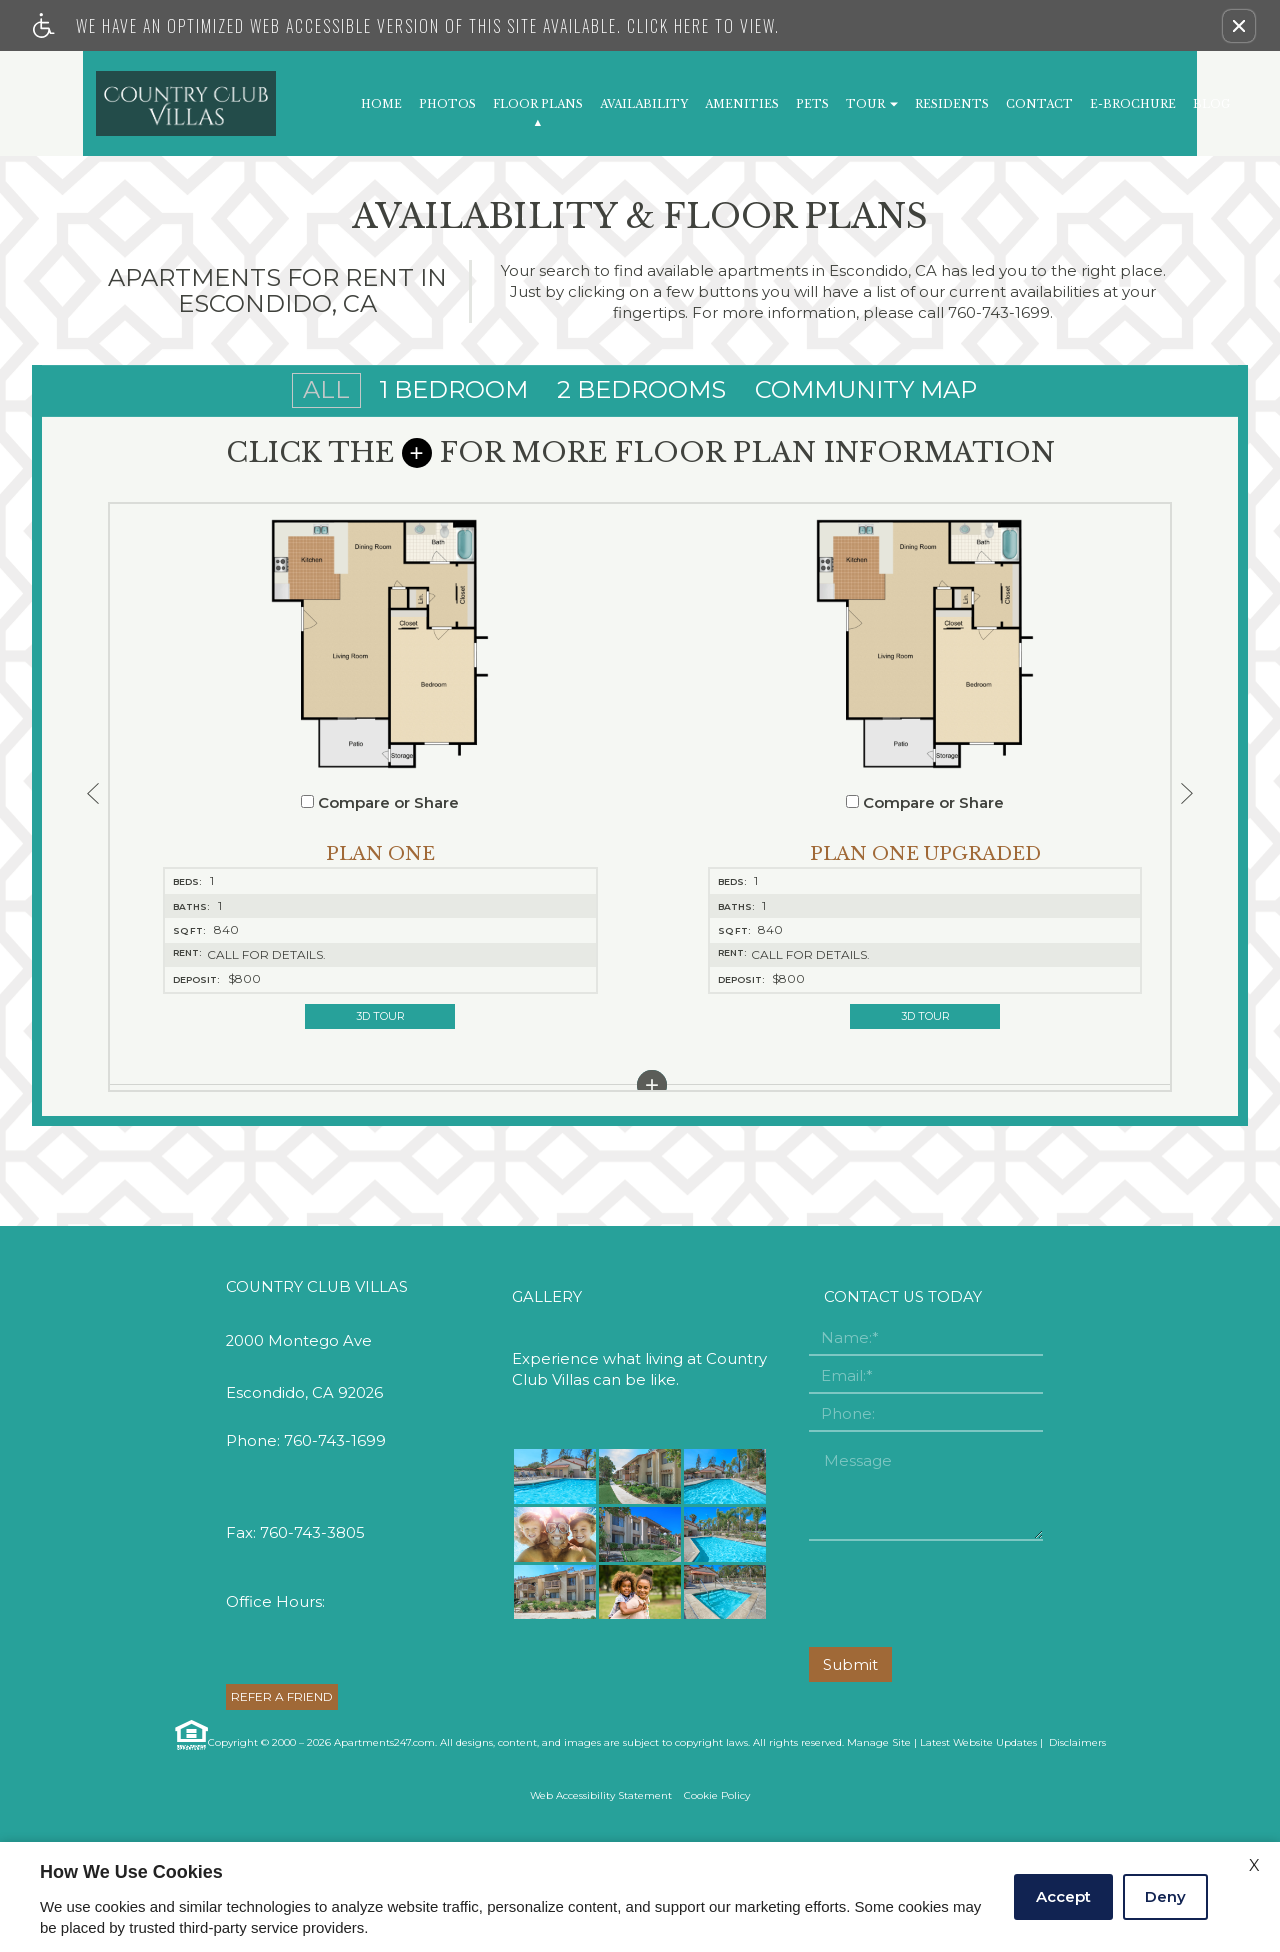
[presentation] (961, 1691)
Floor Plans (538, 104)
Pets (812, 104)
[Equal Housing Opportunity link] (190, 1831)
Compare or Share (258, 809)
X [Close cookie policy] (1254, 1865)
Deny (1165, 1896)
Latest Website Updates (978, 1838)
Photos (447, 104)
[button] (1239, 26)
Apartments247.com (384, 1838)
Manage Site (879, 1838)
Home (381, 104)
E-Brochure (1133, 104)
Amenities (742, 104)
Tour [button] (872, 104)
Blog (1211, 104)
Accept (1063, 1896)
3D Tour (257, 1022)
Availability (644, 104)
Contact (1039, 104)
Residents (952, 104)
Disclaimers (1076, 1838)
